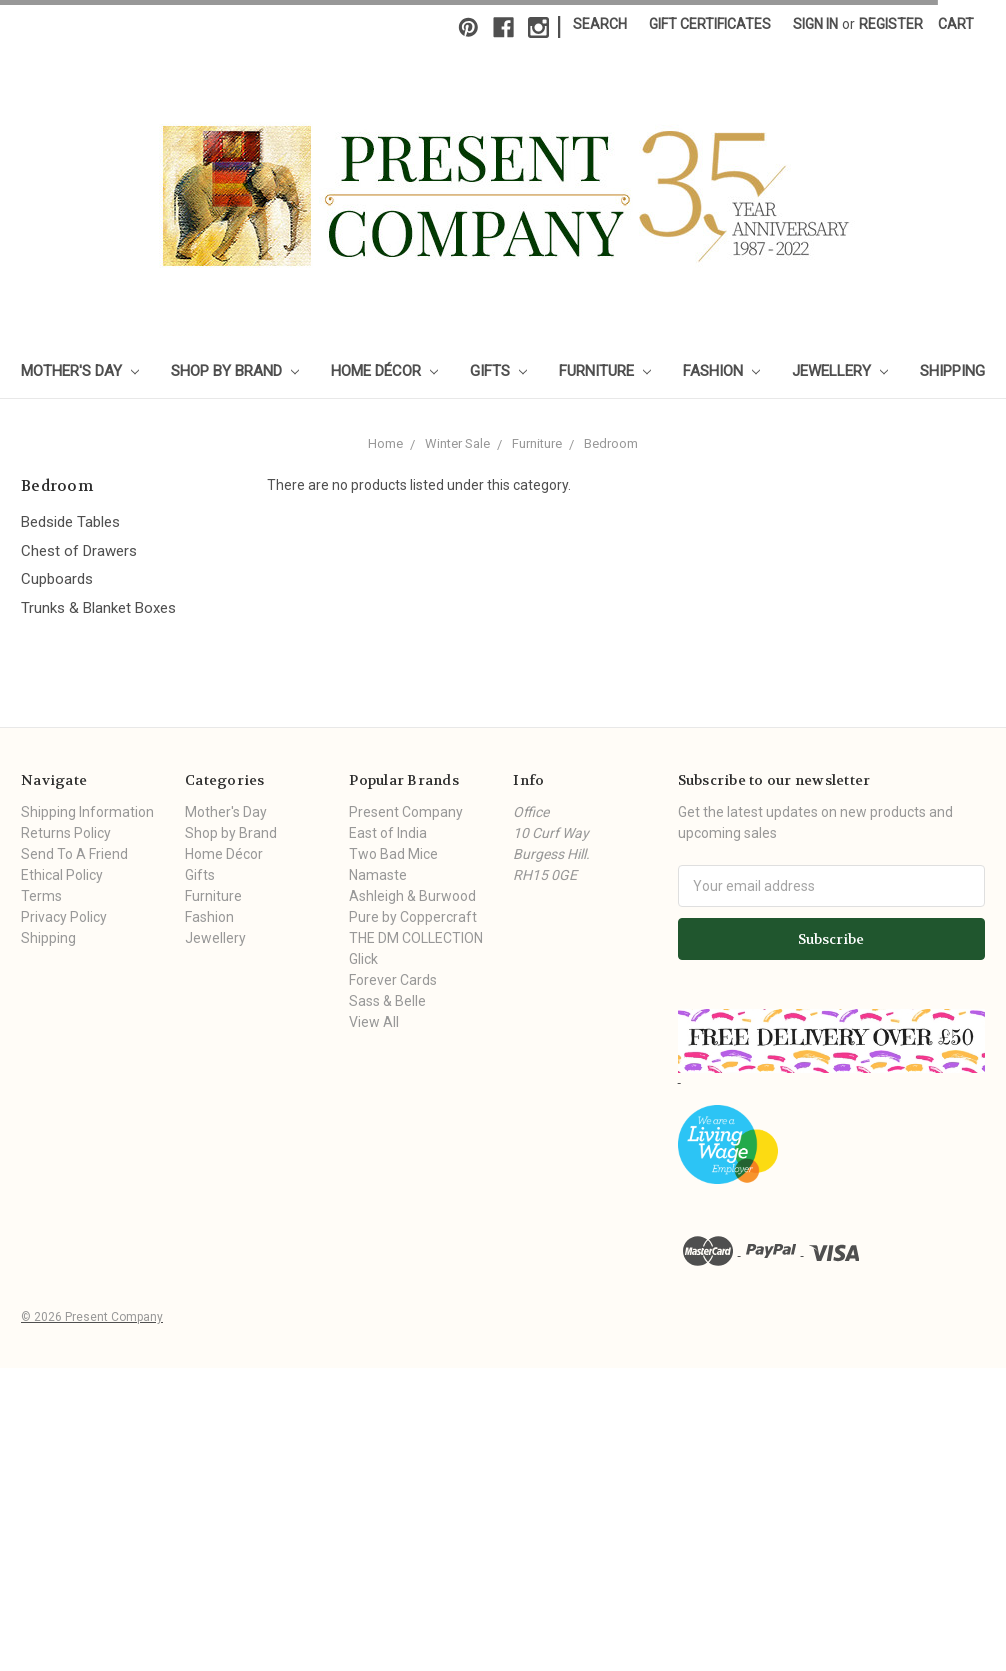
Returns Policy (66, 833)
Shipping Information (87, 812)
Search (600, 24)
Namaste (378, 875)
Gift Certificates (710, 24)
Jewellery (840, 371)
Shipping (952, 371)
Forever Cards (393, 980)
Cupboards (57, 579)
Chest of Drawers (79, 551)
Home (385, 443)
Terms (41, 896)
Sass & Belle (387, 1001)
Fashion (721, 371)
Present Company (406, 812)
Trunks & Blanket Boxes (98, 608)
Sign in (815, 24)
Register (891, 24)
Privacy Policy (64, 917)
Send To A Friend (74, 854)
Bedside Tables (70, 522)
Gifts (498, 371)
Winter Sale (457, 443)
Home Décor (384, 371)
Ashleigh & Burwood (412, 896)
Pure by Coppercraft (413, 917)
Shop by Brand (235, 371)
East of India (388, 833)
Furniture (605, 371)
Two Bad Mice (393, 854)
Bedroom (611, 443)
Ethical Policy (62, 875)
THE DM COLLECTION (416, 938)
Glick (363, 959)
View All (374, 1022)
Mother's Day (80, 371)
